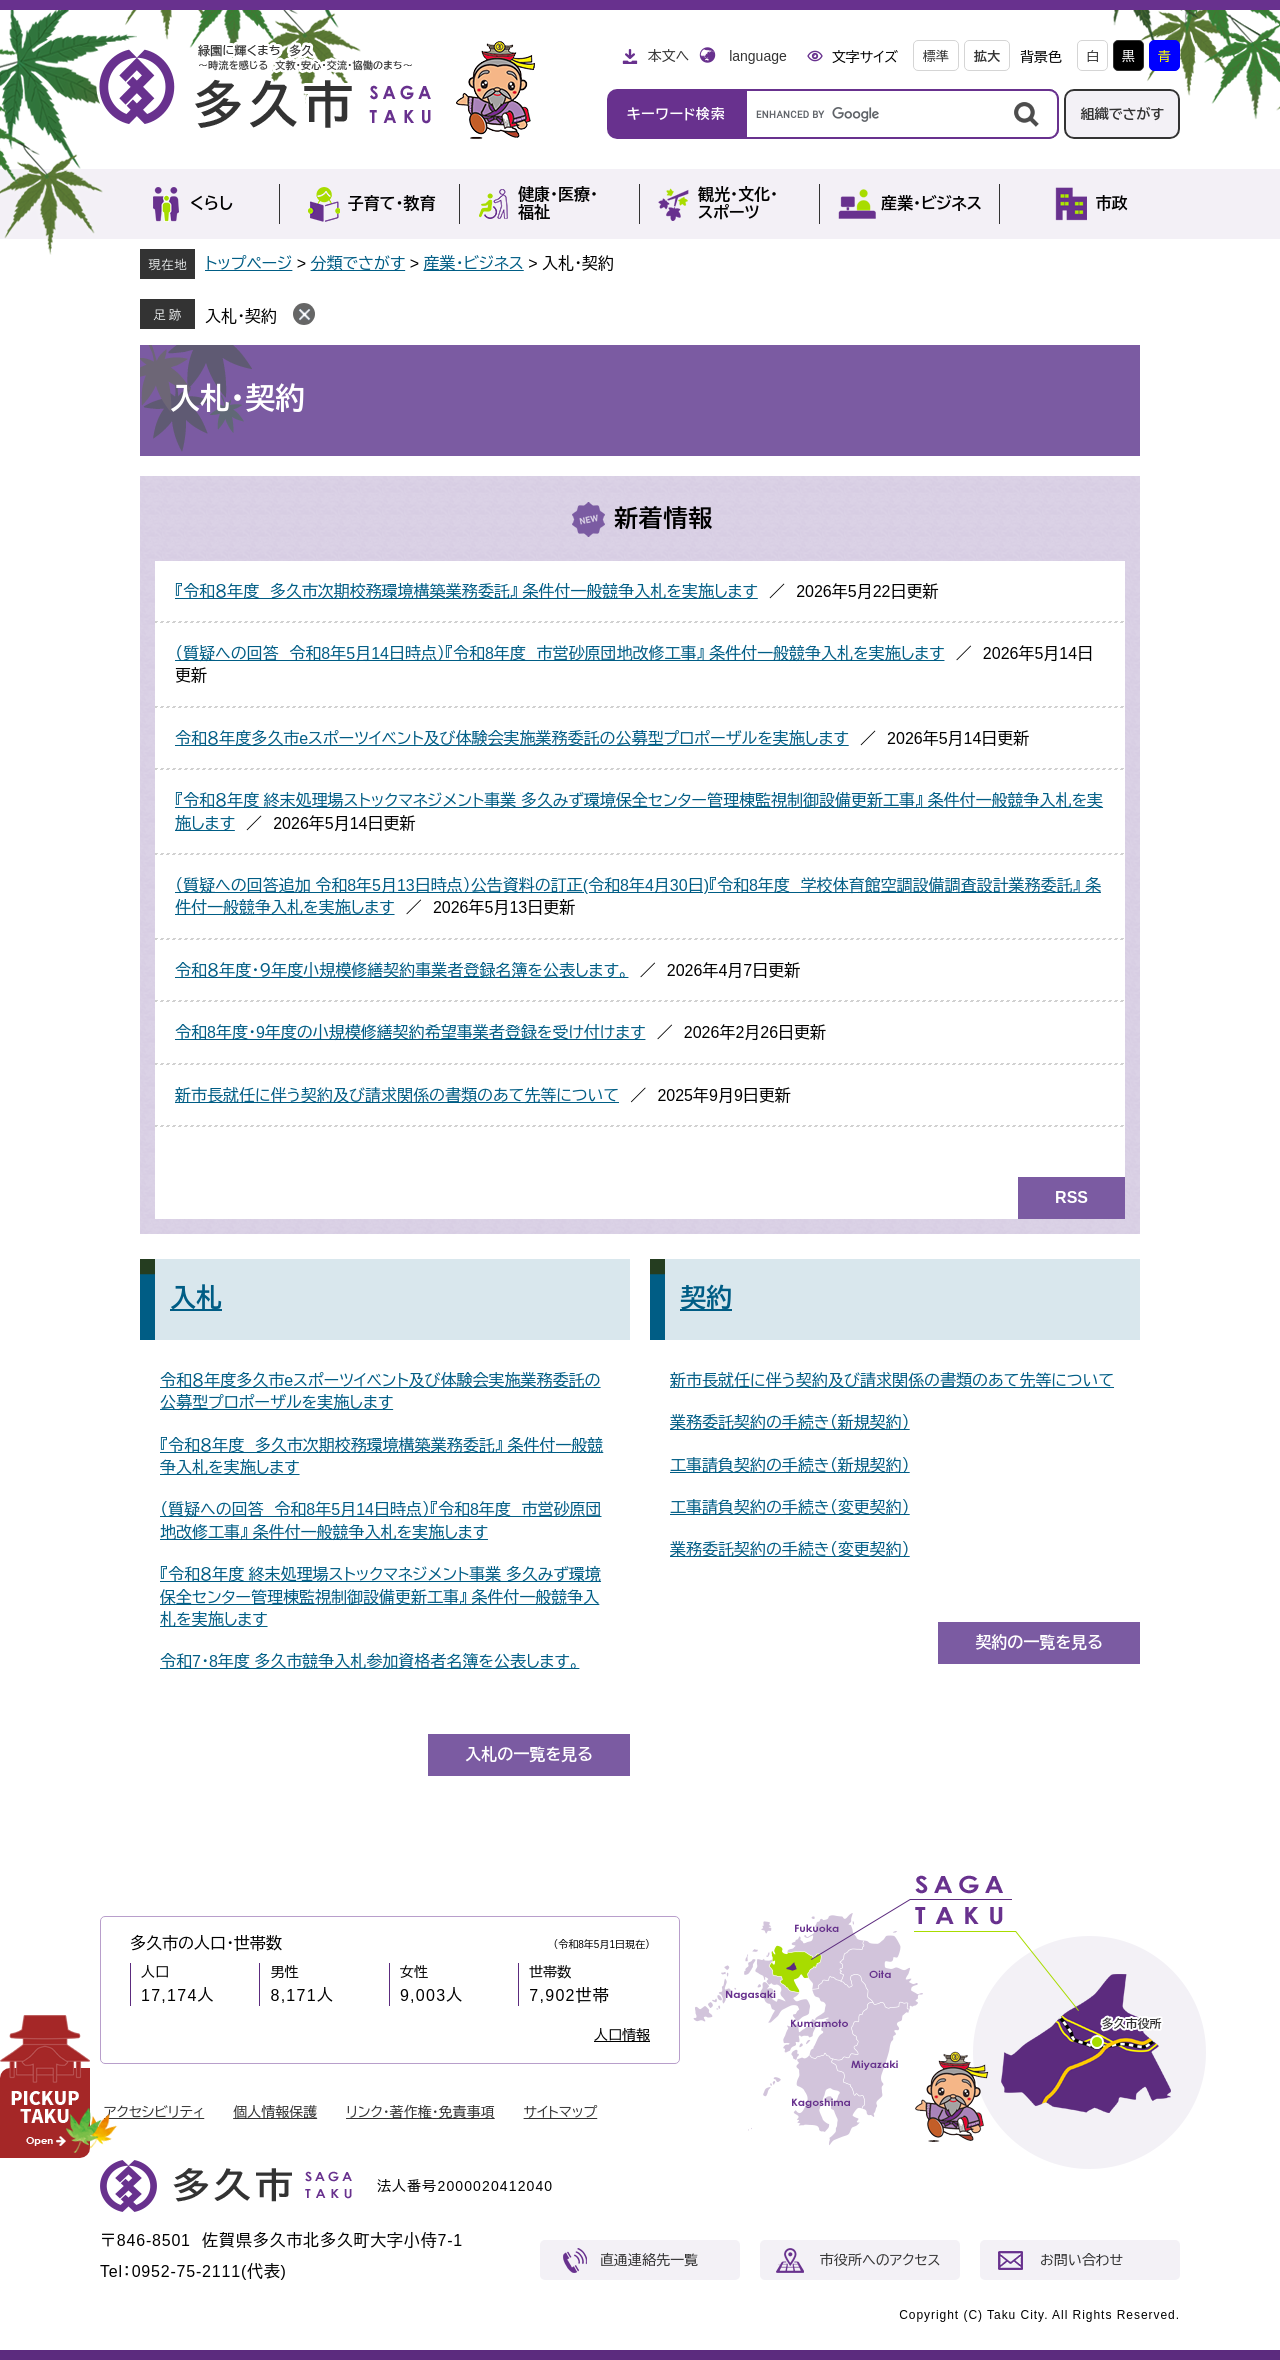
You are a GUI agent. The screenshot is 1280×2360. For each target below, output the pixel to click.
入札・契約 (241, 316)
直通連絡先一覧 (649, 2260)
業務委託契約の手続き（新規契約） (790, 1422)
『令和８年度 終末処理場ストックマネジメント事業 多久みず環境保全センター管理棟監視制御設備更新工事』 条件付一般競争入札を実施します (380, 1597)
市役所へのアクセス (880, 2260)
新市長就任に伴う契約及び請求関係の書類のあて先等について (397, 1095)
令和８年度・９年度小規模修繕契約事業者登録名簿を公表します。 (401, 970)
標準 (936, 56)
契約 (706, 1298)
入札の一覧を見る (529, 1754)
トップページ (248, 263)
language (758, 56)
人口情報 (622, 2035)
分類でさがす (358, 263)
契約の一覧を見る (1039, 1642)
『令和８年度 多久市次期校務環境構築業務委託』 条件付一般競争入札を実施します (466, 591)
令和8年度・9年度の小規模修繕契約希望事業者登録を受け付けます (410, 1032)
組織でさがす (1122, 114)
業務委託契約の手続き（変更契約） (790, 1549)
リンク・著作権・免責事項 (420, 2112)
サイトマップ (561, 2112)
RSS (1071, 1197)
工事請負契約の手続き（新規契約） (790, 1465)
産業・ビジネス (473, 263)
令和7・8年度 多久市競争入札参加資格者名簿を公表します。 (369, 1661)
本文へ (668, 56)
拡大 (987, 56)
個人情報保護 (275, 2112)
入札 (196, 1298)
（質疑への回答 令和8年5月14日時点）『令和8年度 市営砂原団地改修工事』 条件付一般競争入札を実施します (559, 653)
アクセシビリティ (154, 2112)
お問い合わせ (1081, 2260)
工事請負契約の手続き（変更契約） (790, 1507)
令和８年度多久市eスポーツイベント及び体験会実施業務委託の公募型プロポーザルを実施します (512, 738)
